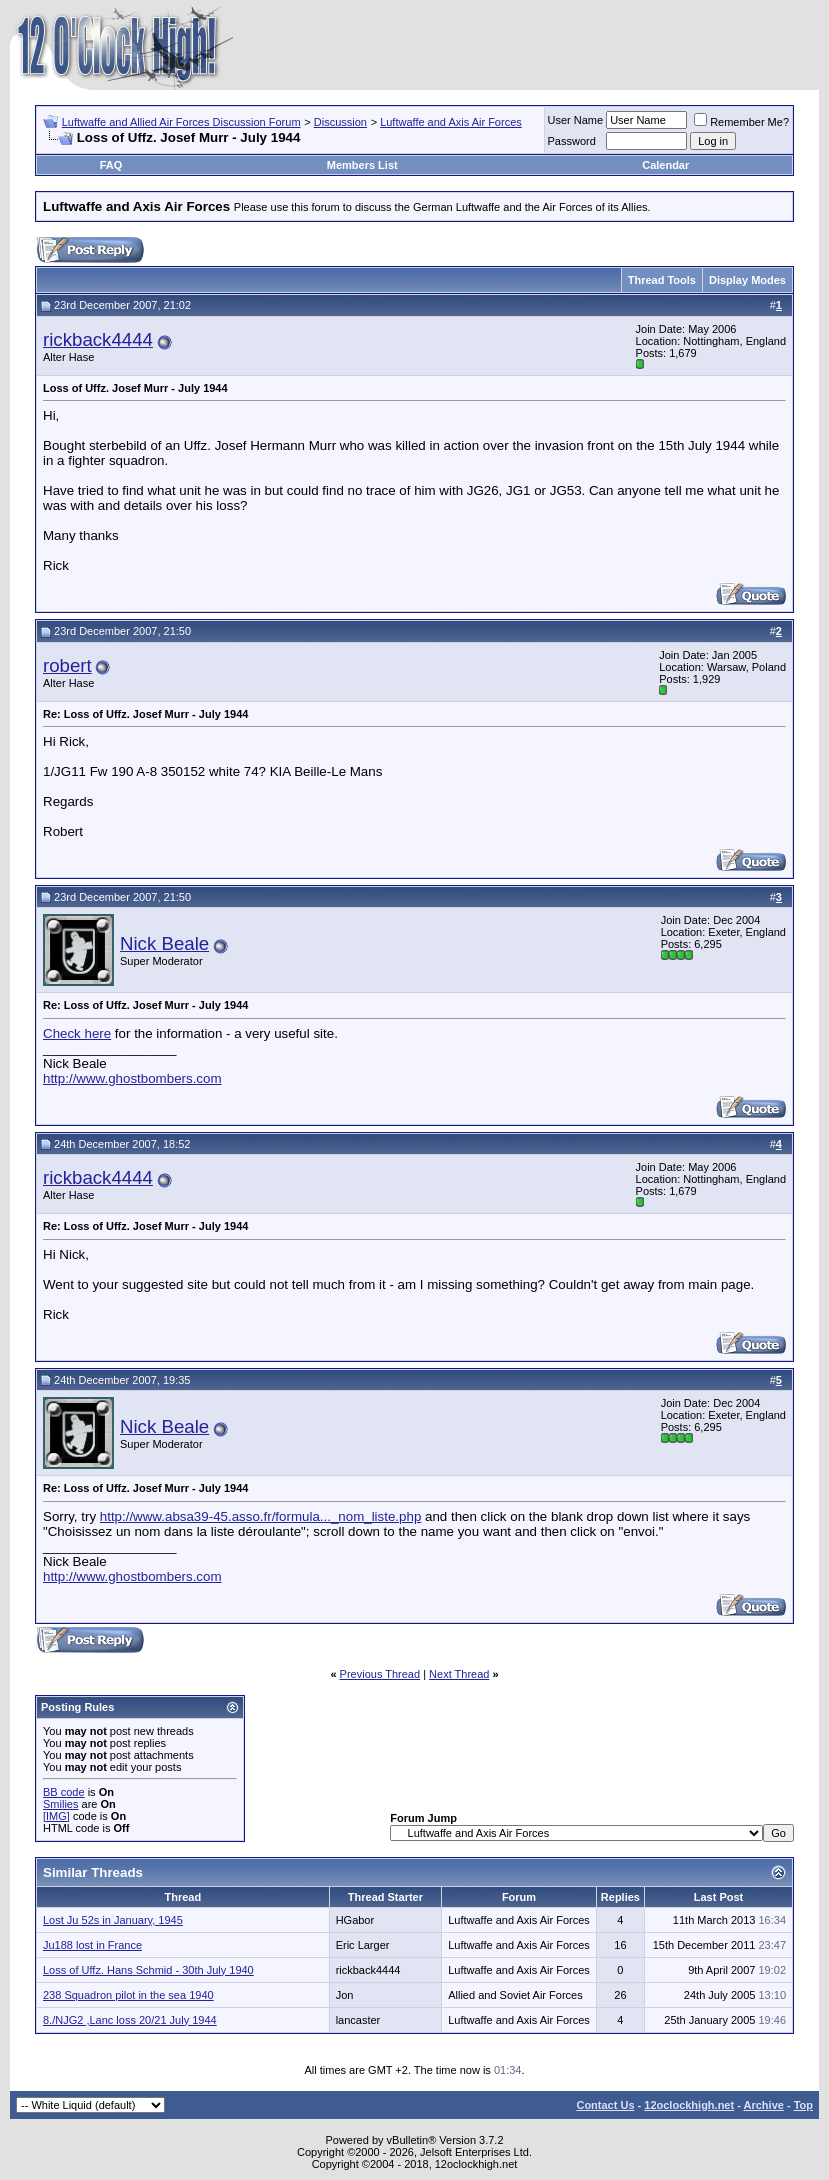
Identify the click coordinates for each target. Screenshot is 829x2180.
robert (67, 665)
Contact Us (605, 2105)
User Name (576, 120)
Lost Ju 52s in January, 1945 (113, 1920)
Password (572, 141)
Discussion (340, 122)
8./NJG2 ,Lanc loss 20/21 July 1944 (130, 2020)
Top (803, 2105)
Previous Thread (380, 1674)
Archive (764, 2105)
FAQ (111, 165)
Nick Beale (164, 943)
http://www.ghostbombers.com (132, 1078)
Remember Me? (741, 122)
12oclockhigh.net (689, 2105)
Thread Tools (662, 280)
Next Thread (459, 1674)
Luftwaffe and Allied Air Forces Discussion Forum (181, 122)
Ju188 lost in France (92, 1945)
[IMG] (56, 1816)
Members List (362, 165)
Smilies (60, 1804)
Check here (77, 1033)
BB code (64, 1792)
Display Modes (747, 280)
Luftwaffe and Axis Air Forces (451, 122)
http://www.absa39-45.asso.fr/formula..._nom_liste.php (261, 1516)
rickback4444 (98, 339)
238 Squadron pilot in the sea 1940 (128, 1995)
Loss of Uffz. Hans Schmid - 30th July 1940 (148, 1970)
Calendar (665, 165)
